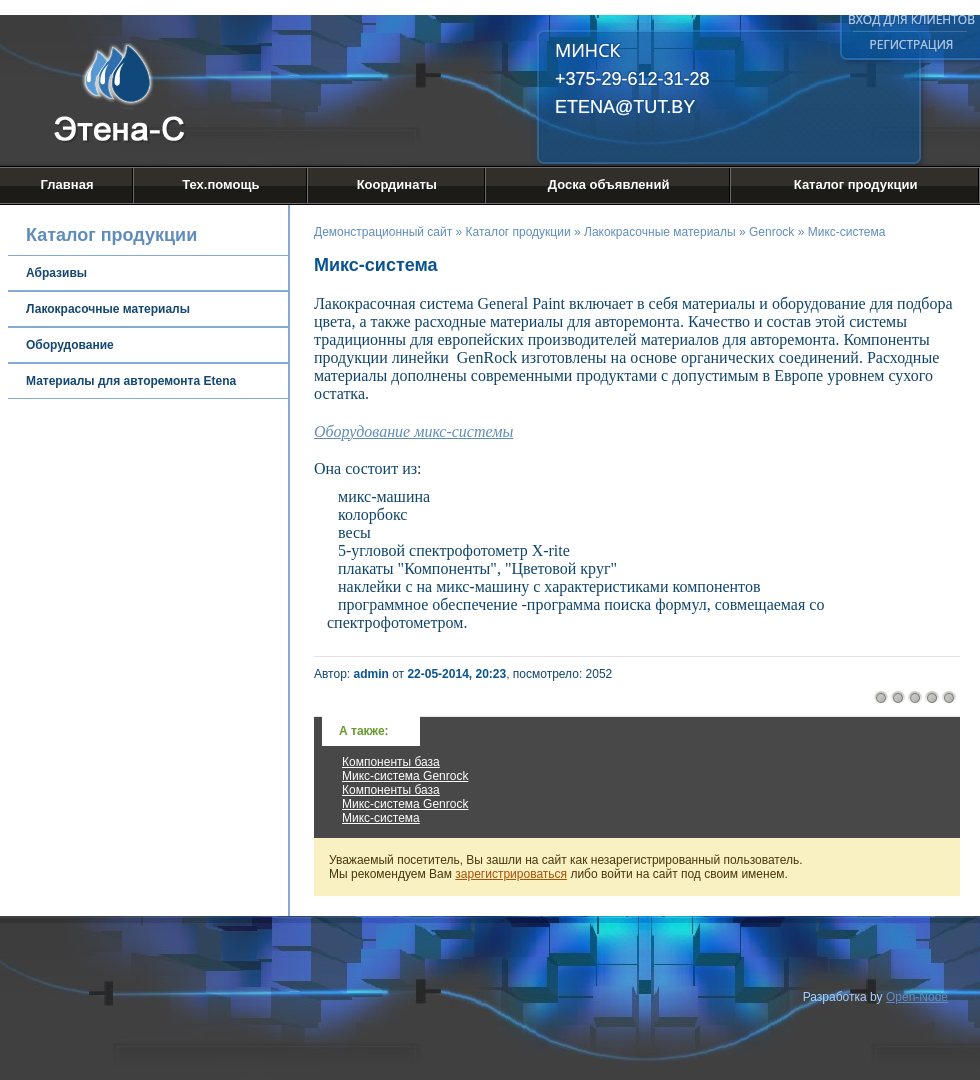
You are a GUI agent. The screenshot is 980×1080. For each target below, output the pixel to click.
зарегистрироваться (511, 874)
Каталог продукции (856, 184)
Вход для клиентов (911, 19)
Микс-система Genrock (405, 776)
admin (371, 674)
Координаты (397, 184)
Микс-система (381, 818)
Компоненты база (391, 762)
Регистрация (912, 44)
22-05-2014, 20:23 (456, 674)
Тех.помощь (220, 184)
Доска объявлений (609, 184)
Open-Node (917, 997)
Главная (67, 184)
